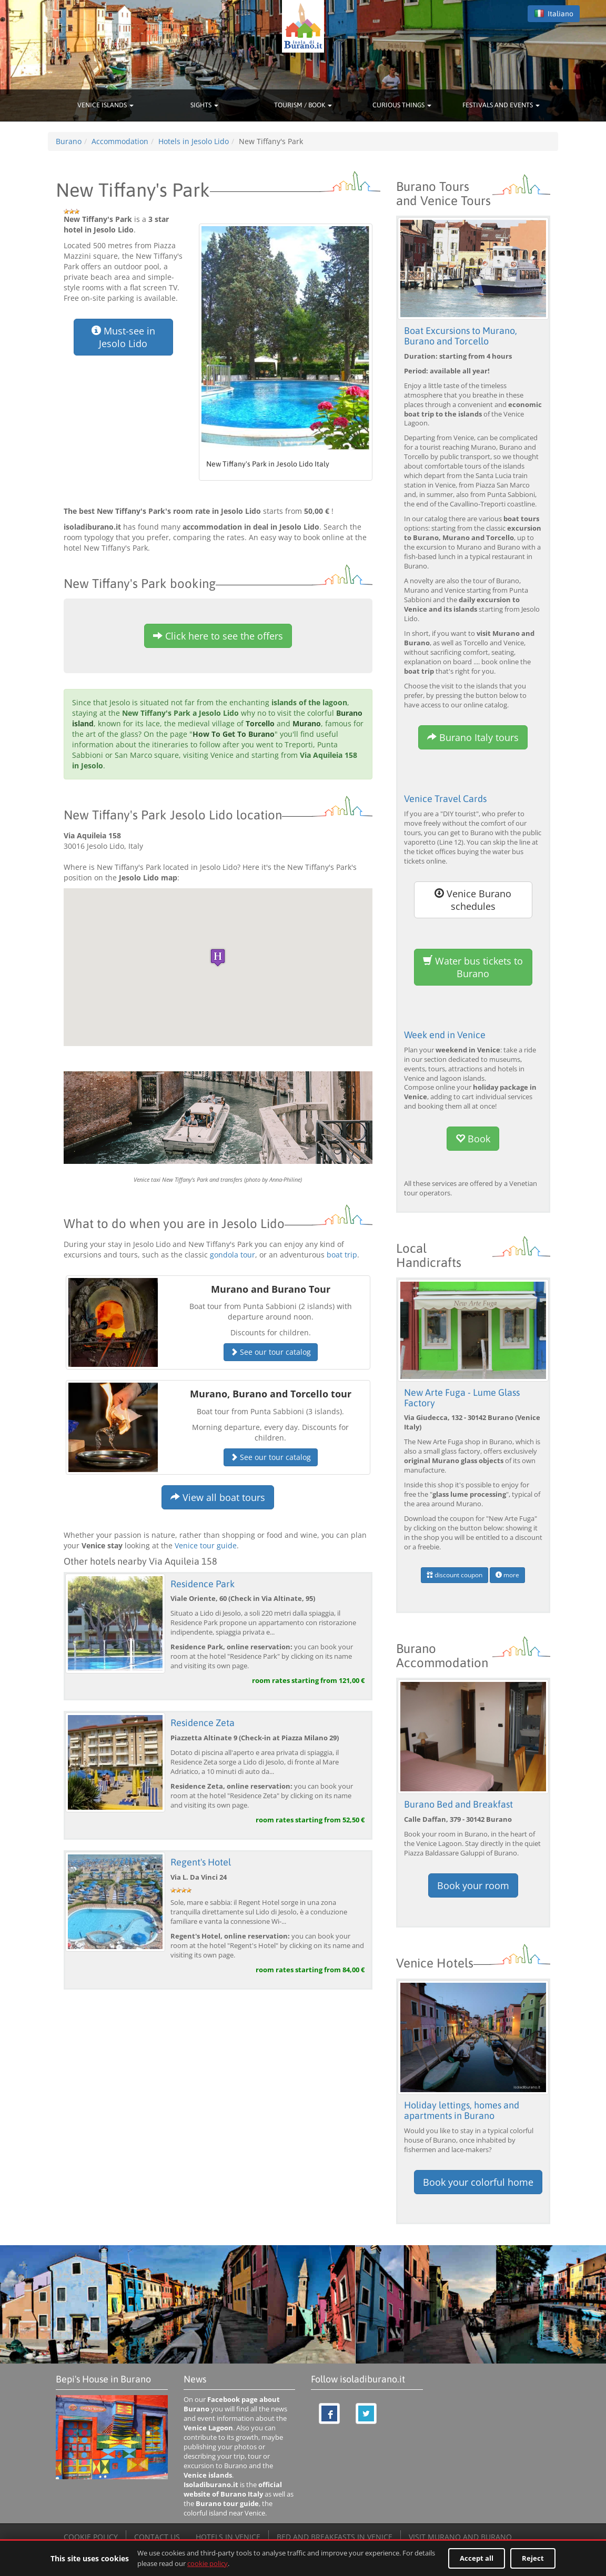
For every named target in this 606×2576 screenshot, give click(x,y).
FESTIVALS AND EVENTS (501, 105)
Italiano (553, 13)
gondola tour (232, 1255)
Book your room (473, 1885)
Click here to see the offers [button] (218, 636)
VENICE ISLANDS (105, 105)
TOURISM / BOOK (303, 105)
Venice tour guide (206, 1545)
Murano (306, 723)
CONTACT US (157, 2536)
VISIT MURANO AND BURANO (460, 2536)
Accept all (476, 2558)
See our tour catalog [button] (270, 1352)
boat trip (342, 1255)
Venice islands (208, 2474)
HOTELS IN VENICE (228, 2536)
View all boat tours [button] (217, 1497)
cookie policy (207, 2563)
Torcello (260, 723)
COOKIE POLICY (91, 2536)
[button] (217, 957)
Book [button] (473, 1138)
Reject (533, 2558)
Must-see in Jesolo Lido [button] (123, 337)
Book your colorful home (478, 2180)
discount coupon (454, 1574)
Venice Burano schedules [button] (473, 899)
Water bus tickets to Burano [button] (473, 966)
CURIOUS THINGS (401, 105)
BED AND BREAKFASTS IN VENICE (334, 2536)
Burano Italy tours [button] (473, 737)
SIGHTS (204, 105)
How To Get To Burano (234, 734)
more (507, 1574)
